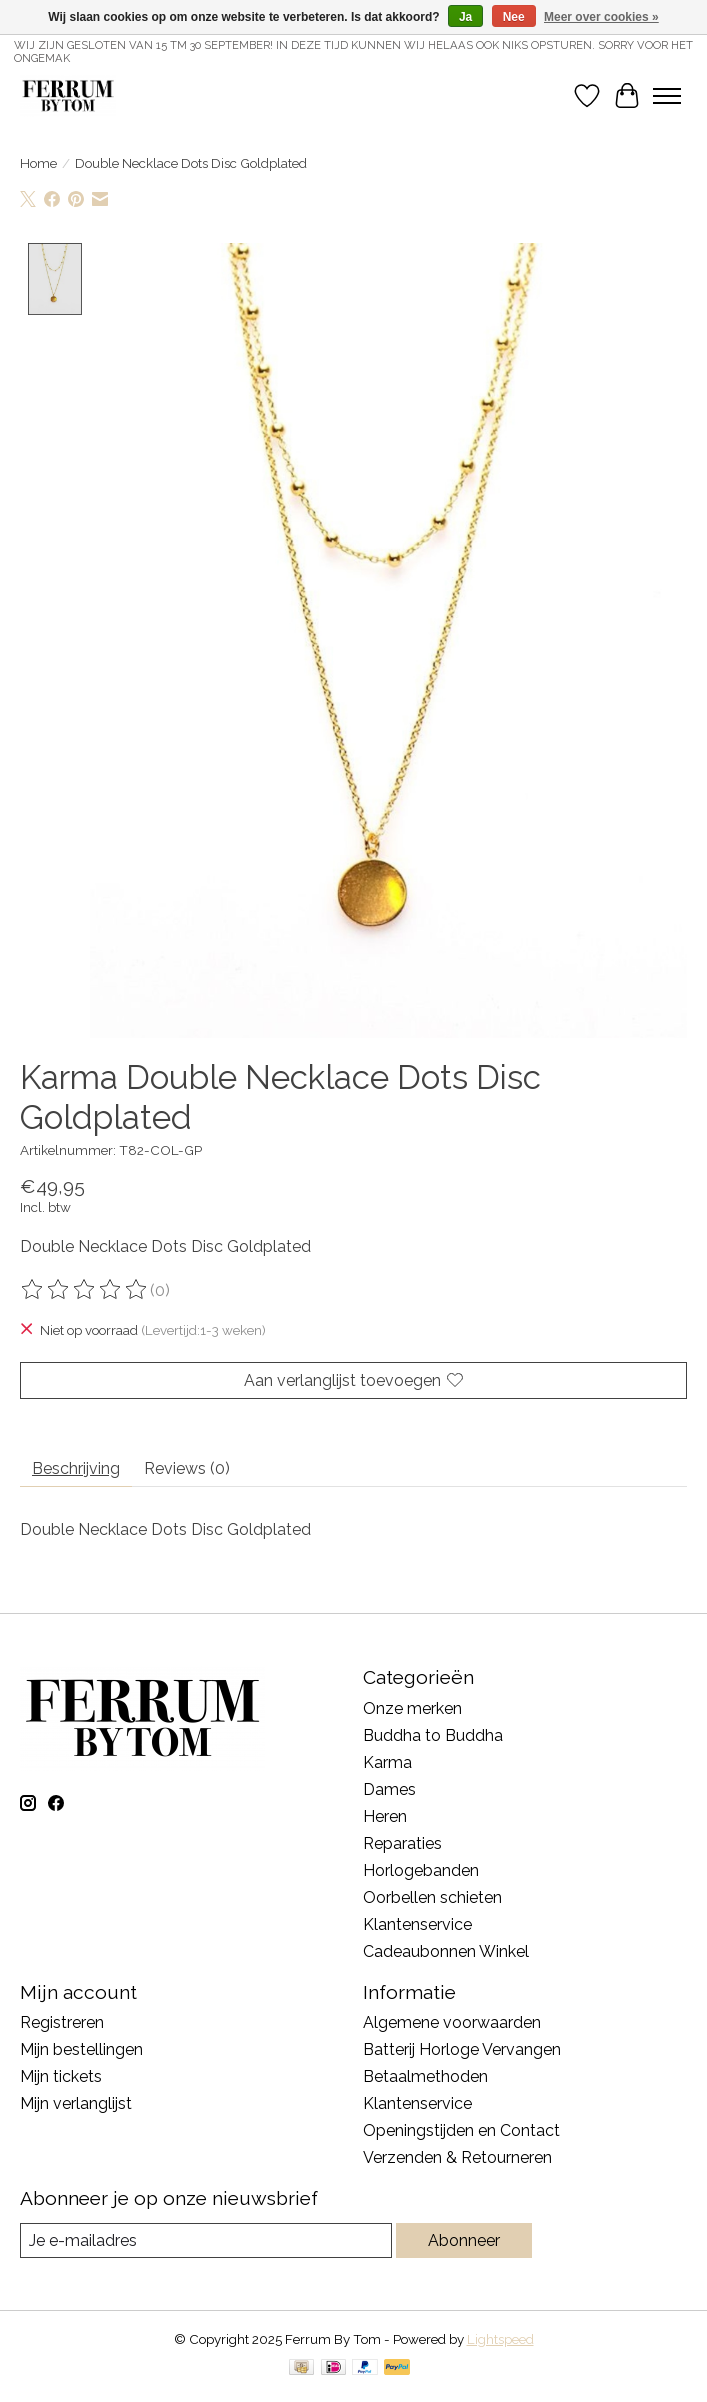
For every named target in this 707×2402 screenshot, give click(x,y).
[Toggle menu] (667, 96)
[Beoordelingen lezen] (85, 1290)
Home (38, 163)
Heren (385, 1815)
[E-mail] (206, 2239)
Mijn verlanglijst (76, 2103)
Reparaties (402, 1842)
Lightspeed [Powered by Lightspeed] (500, 2338)
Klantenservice (417, 1923)
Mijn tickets (61, 2076)
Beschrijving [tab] (76, 1467)
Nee (514, 17)
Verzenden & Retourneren (457, 2157)
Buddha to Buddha (433, 1734)
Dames (389, 1788)
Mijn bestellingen (81, 2049)
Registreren (62, 2022)
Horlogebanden (421, 1869)
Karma (387, 1761)
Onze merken (412, 1707)
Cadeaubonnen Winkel (446, 1950)
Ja (465, 17)
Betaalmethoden (425, 2076)
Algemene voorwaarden (452, 2022)
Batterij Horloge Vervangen (462, 2049)
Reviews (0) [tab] (187, 1467)
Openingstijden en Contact (461, 2130)
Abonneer (464, 2239)
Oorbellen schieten (432, 1896)
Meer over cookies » (601, 17)
